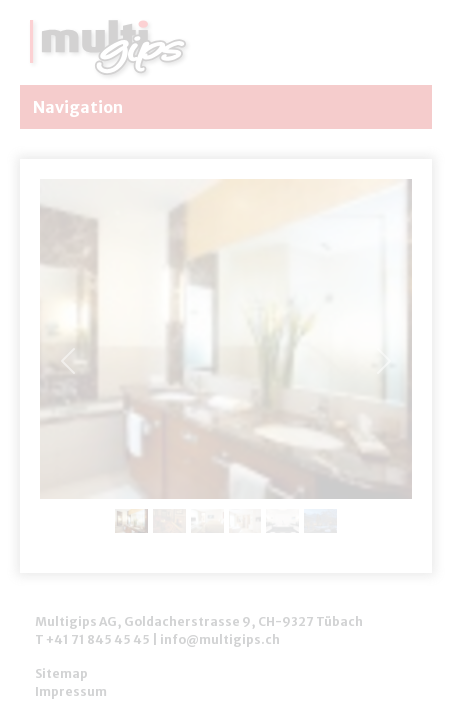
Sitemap (61, 673)
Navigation (76, 107)
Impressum (71, 691)
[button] (384, 360)
